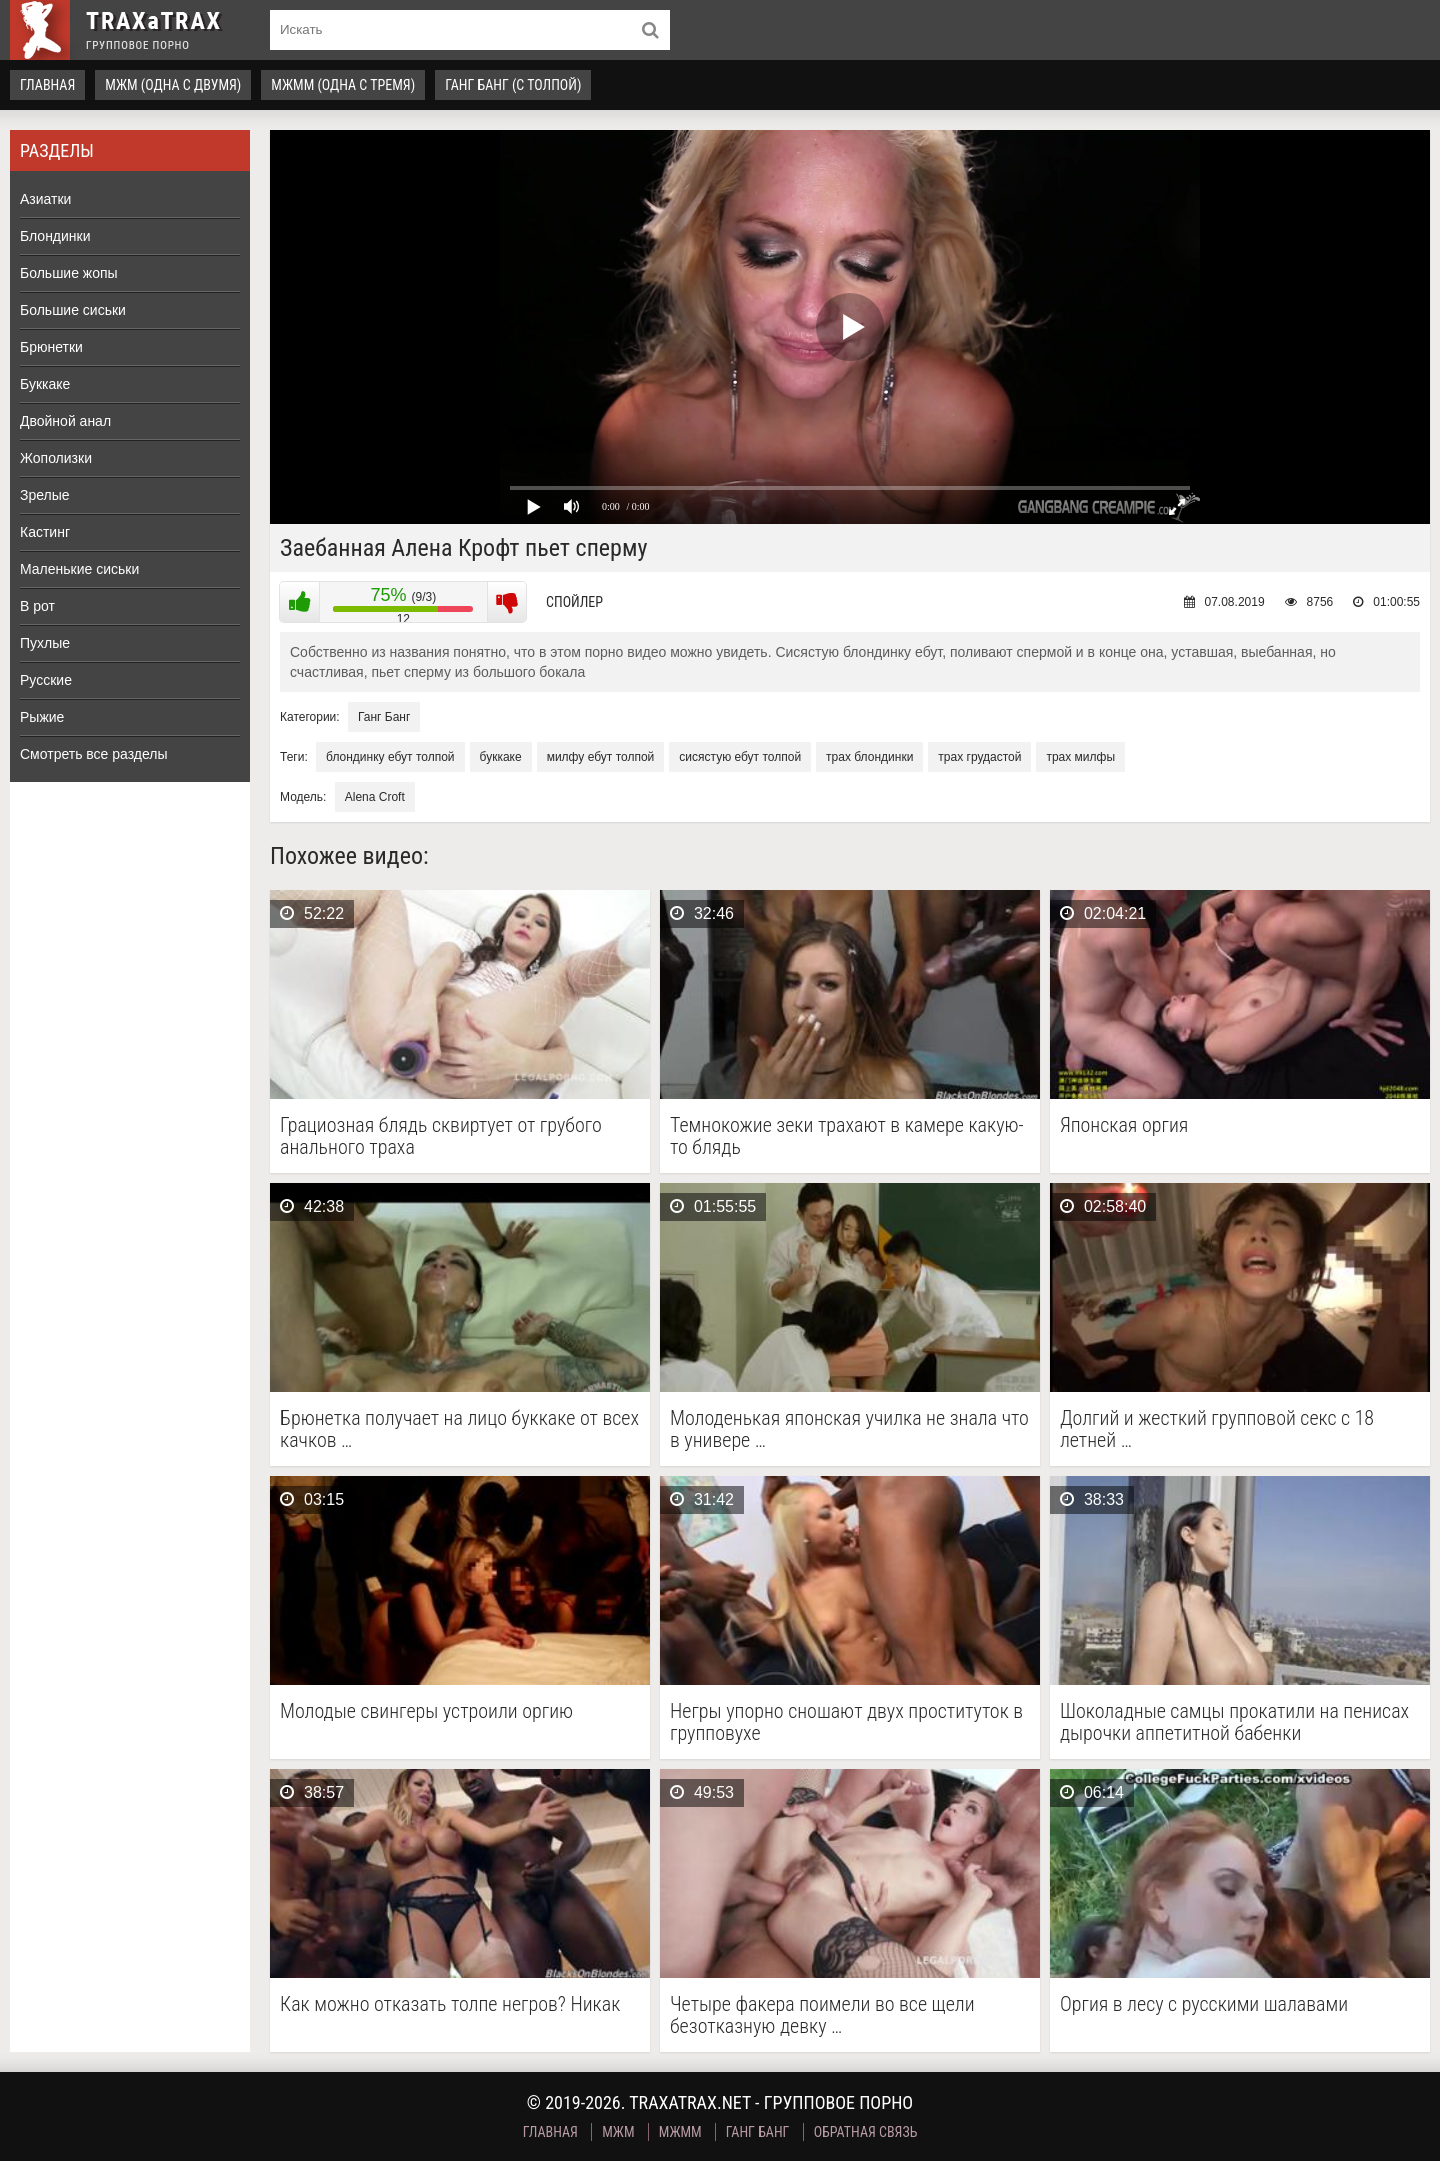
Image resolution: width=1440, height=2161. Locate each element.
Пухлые (45, 643)
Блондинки (55, 236)
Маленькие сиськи (79, 569)
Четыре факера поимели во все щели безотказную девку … (822, 2015)
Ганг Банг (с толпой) (513, 85)
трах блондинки (869, 757)
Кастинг (45, 532)
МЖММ (680, 2132)
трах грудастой (979, 757)
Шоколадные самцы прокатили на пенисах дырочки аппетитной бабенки (1234, 1722)
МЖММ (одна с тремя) (343, 85)
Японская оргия (1124, 1125)
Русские (46, 680)
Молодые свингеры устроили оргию (426, 1711)
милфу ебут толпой (601, 757)
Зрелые (45, 495)
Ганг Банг (384, 717)
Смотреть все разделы (94, 754)
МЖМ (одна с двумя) (173, 85)
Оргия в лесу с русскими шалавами (1204, 2004)
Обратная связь (866, 2132)
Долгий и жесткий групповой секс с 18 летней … (1217, 1429)
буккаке (501, 757)
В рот (37, 606)
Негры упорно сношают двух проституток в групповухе (846, 1722)
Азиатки (45, 199)
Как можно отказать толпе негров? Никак (450, 2004)
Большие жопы (69, 273)
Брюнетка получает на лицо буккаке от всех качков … (459, 1429)
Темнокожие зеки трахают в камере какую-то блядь (847, 1136)
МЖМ (618, 2132)
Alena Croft (375, 797)
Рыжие (42, 717)
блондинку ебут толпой (390, 757)
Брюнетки (51, 347)
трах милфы (1080, 757)
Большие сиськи (73, 310)
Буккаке (45, 384)
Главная (47, 85)
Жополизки (56, 458)
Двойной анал (65, 421)
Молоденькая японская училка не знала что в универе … (849, 1429)
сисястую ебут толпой (740, 757)
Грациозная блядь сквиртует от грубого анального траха (441, 1136)
